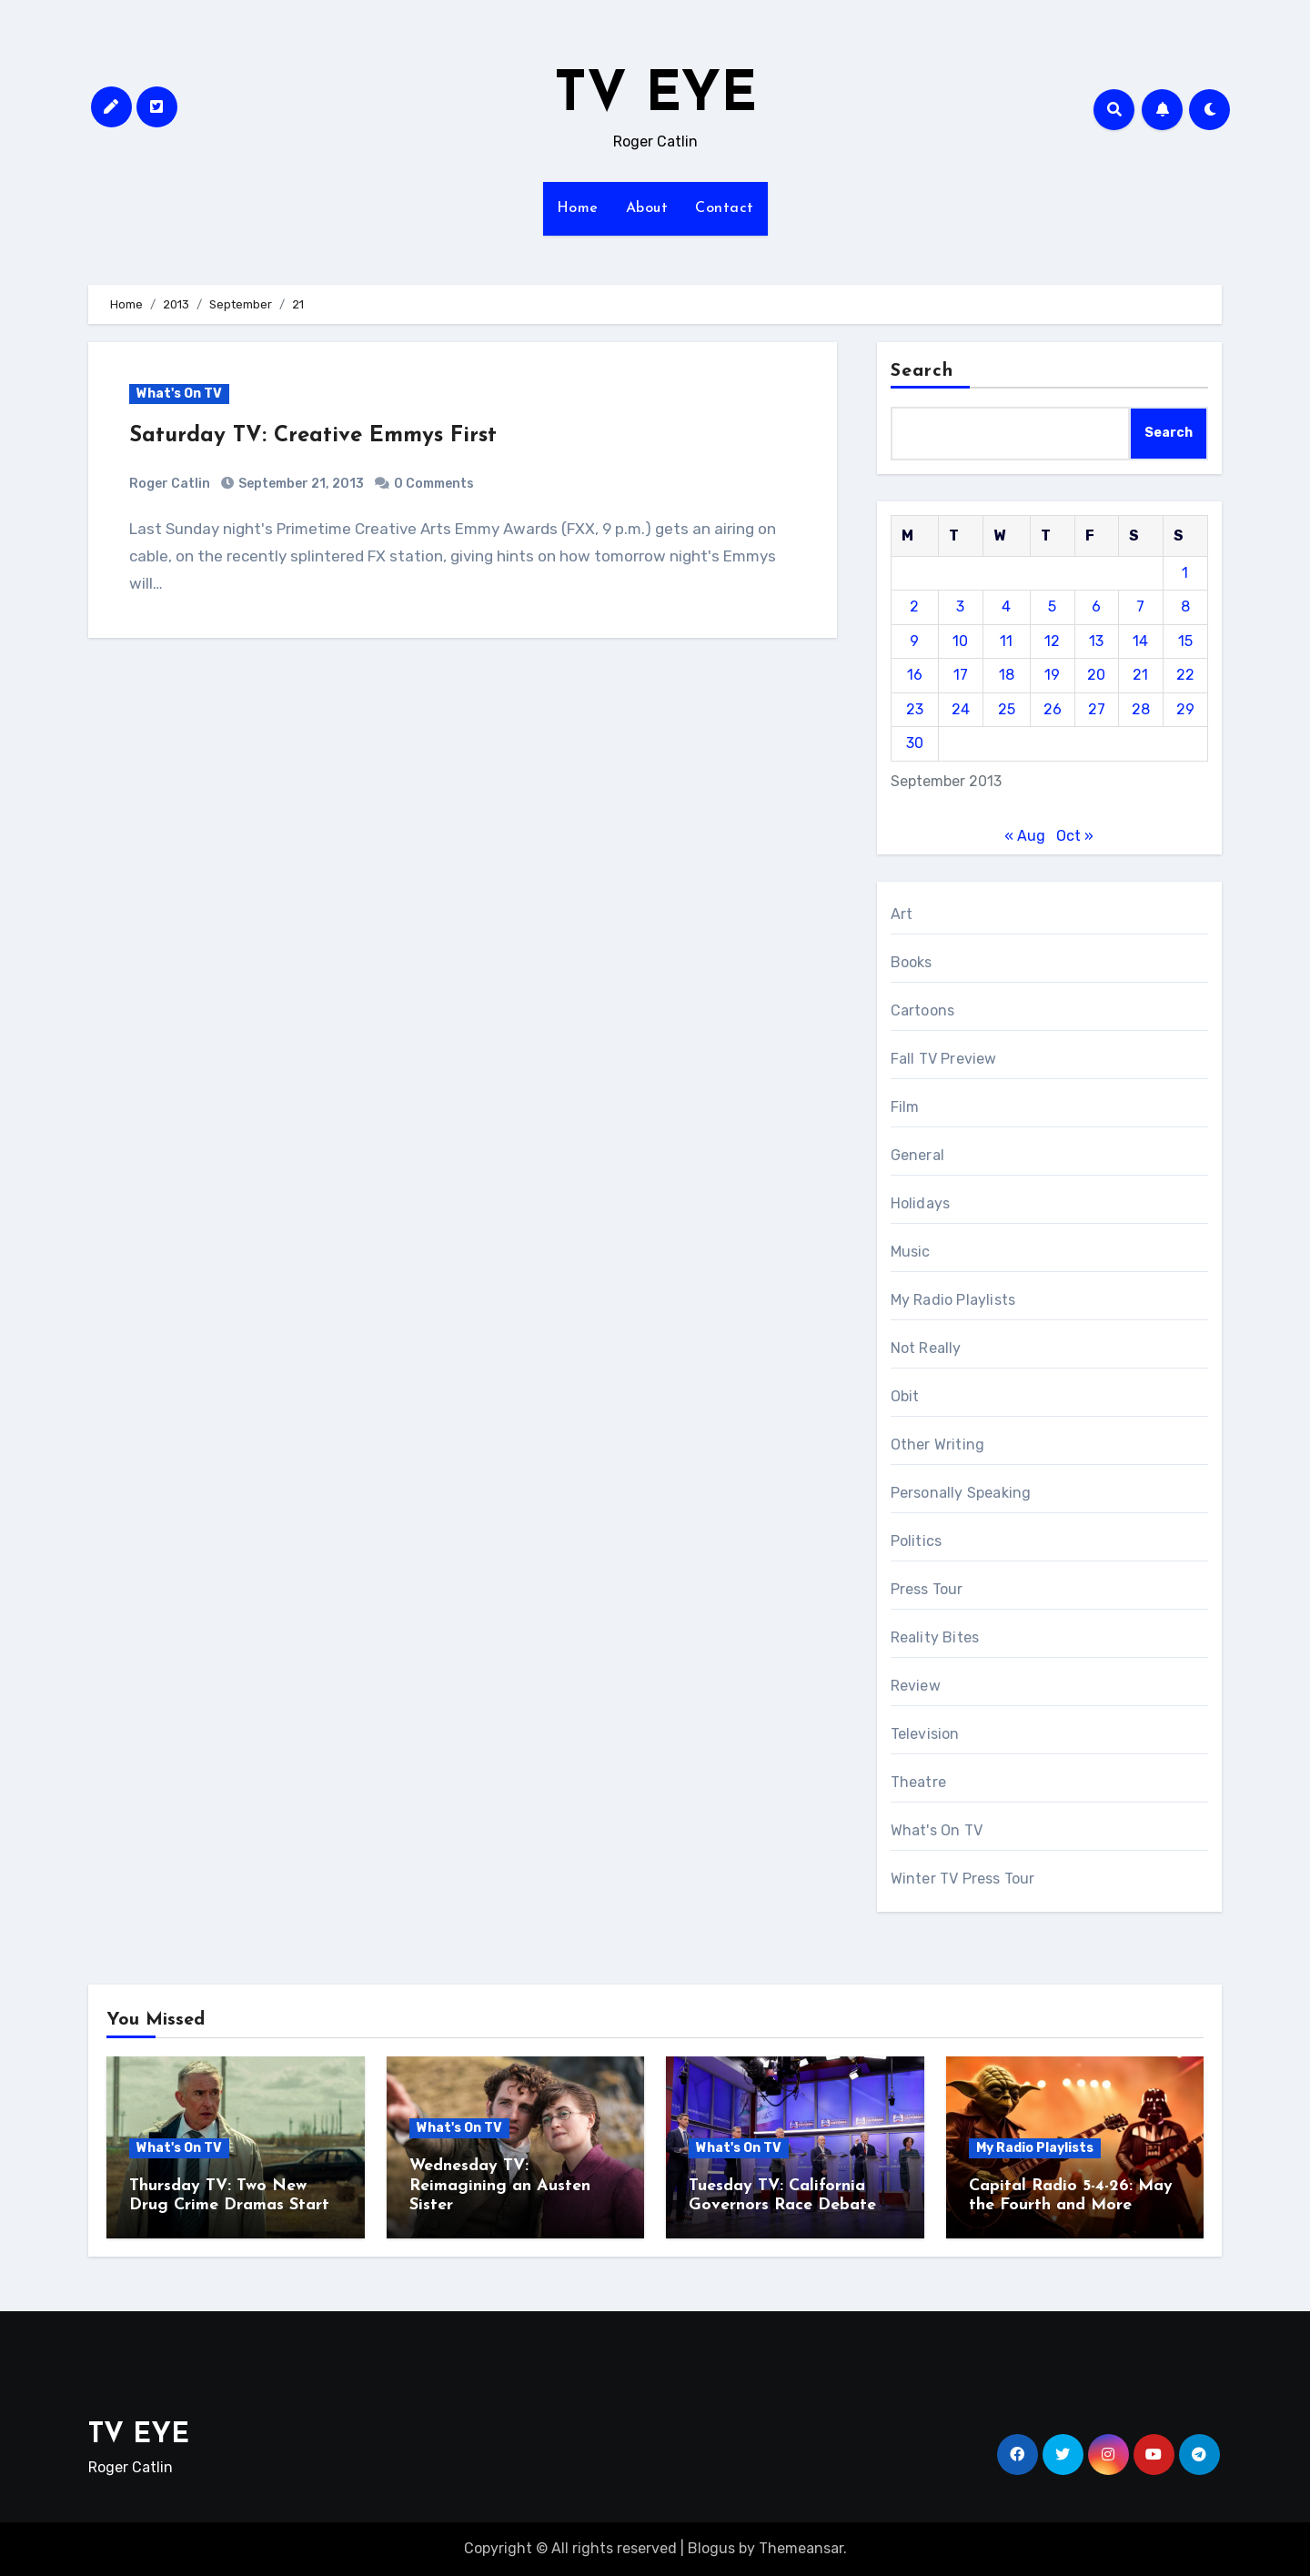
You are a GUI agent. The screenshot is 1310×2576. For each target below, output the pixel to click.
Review (916, 1685)
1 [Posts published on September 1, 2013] (1185, 572)
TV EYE (655, 96)
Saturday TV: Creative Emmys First (313, 436)
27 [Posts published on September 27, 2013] (1096, 709)
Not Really (926, 1348)
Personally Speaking (961, 1492)
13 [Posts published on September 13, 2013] (1096, 641)
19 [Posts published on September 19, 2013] (1052, 674)
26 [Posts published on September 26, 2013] (1052, 709)
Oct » (1074, 835)
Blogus (711, 2548)
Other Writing (938, 1444)
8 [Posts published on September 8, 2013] (1185, 606)
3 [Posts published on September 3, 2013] (960, 606)
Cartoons (923, 1010)
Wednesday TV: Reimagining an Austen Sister (499, 2185)
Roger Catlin (169, 483)
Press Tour (927, 1589)
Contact (724, 208)
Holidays (921, 1203)
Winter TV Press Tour (963, 1878)
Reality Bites (935, 1637)
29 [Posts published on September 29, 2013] (1185, 709)
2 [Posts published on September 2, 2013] (914, 606)
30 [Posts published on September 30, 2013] (914, 743)
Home (578, 208)
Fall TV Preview (944, 1058)
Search (922, 371)
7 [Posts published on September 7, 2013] (1140, 606)
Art (902, 914)
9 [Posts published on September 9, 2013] (914, 641)
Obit (905, 1396)
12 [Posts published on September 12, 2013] (1052, 641)
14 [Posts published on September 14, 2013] (1140, 641)
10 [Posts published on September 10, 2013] (960, 641)
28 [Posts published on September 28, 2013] (1141, 709)
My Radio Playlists (953, 1299)
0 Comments (434, 483)
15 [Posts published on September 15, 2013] (1185, 641)
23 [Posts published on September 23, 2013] (914, 709)
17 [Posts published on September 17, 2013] (960, 674)
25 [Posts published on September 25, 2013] (1006, 709)
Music (911, 1251)
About (647, 208)
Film (905, 1107)
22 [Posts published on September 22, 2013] (1185, 674)
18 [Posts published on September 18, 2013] (1006, 674)
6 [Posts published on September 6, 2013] (1096, 606)
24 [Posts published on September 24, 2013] (961, 709)
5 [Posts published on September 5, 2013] (1052, 606)
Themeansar (801, 2548)
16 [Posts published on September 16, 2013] (914, 674)
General (917, 1155)
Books (911, 962)
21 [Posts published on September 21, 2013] (1140, 674)
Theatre (918, 1782)
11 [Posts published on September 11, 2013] (1006, 641)
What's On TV (179, 393)
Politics (916, 1541)
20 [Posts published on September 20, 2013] (1096, 674)
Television (925, 1734)
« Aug (1024, 835)
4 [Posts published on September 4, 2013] (1006, 606)
